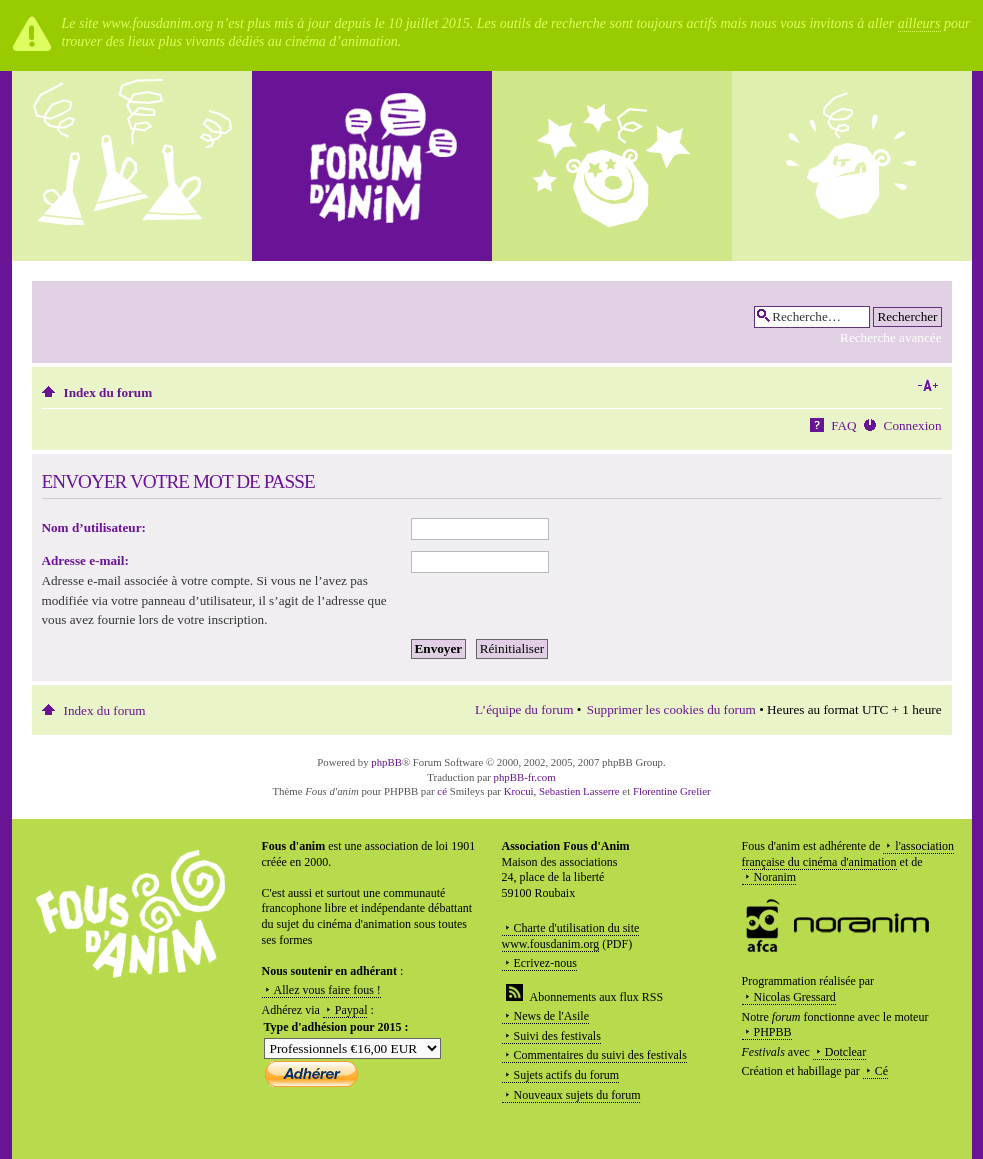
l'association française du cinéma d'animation (848, 854)
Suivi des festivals (557, 1036)
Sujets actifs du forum (567, 1075)
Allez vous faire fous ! (327, 990)
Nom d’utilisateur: (94, 527)
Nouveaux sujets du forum (577, 1095)
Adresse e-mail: (85, 560)
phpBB (386, 762)
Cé (881, 1071)
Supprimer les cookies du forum (671, 709)
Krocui (519, 791)
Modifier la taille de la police (927, 386)
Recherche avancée (890, 337)
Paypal (351, 1010)
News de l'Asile (551, 1016)
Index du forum (108, 392)
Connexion (913, 425)
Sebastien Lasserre (579, 791)
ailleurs (919, 23)
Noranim (775, 877)
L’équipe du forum (524, 709)
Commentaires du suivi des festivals (600, 1055)
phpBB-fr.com (525, 777)
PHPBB (773, 1032)
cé (442, 791)
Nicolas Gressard (795, 997)
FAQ (843, 425)
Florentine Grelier (672, 791)
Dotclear (845, 1052)
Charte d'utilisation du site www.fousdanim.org (571, 936)
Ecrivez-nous (545, 963)
